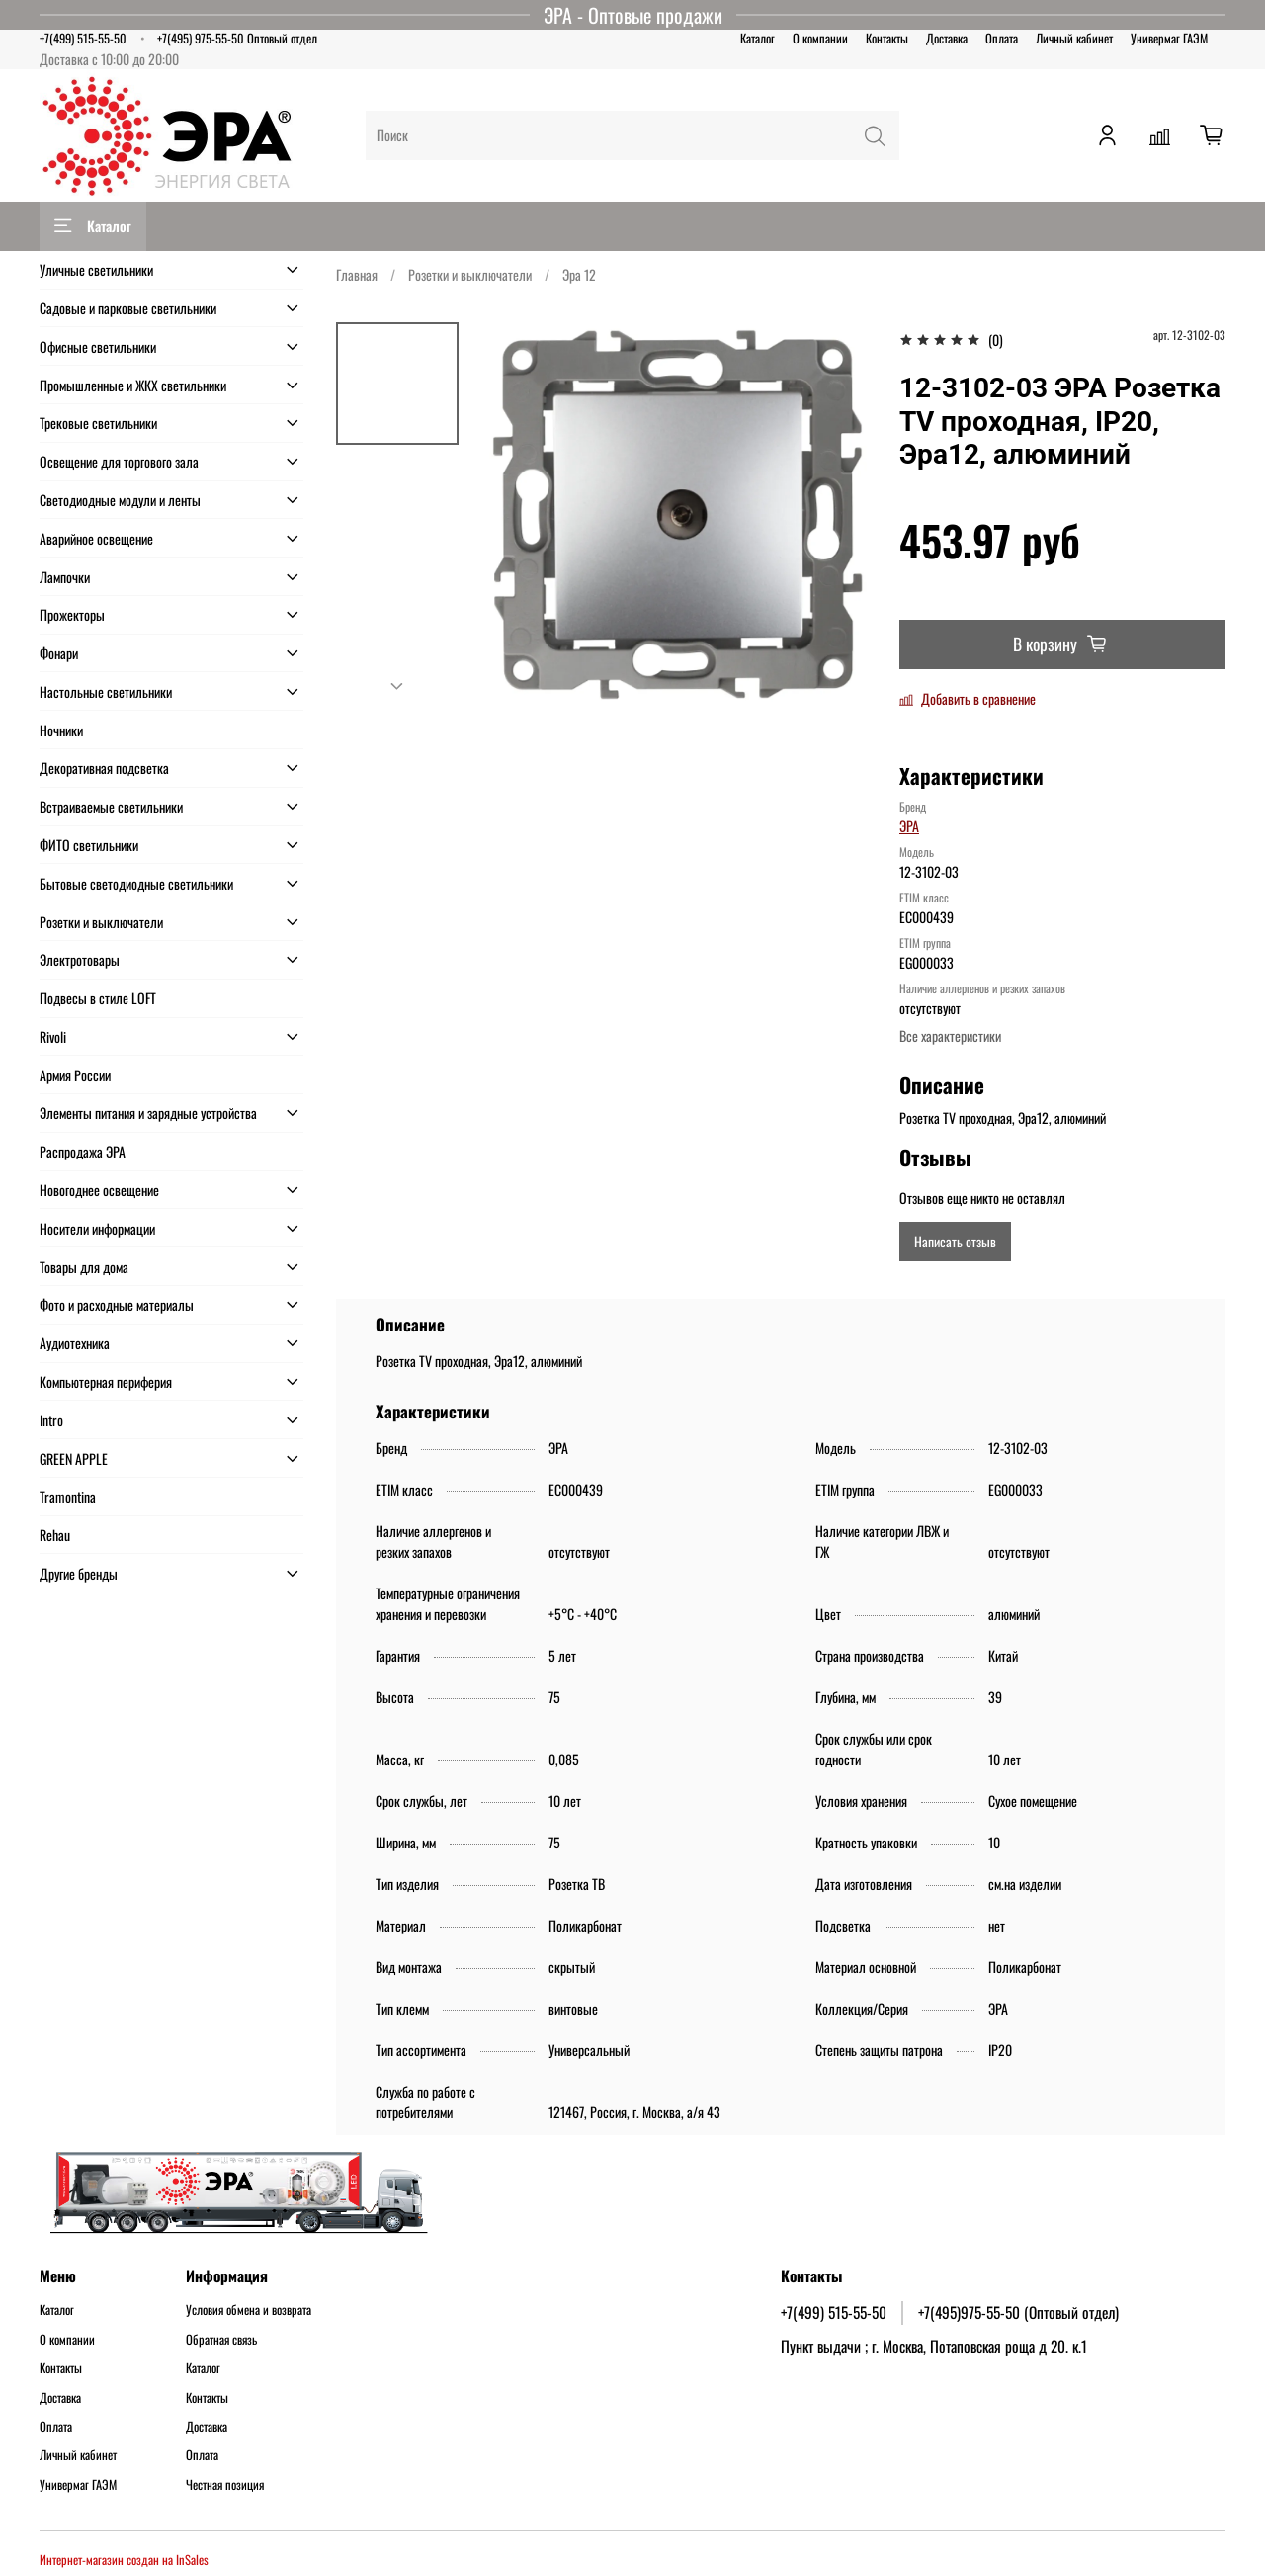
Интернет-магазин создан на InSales (124, 2559)
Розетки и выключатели (470, 274)
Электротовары (80, 959)
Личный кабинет (1074, 38)
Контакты (887, 38)
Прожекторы (72, 614)
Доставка (947, 38)
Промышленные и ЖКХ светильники (133, 385)
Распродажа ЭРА (83, 1151)
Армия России (75, 1075)
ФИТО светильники (89, 844)
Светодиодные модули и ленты (120, 499)
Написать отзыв (955, 1241)
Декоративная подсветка (104, 767)
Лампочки (65, 576)
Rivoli (53, 1036)
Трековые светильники (98, 422)
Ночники (61, 730)
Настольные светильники (106, 691)
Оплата (1001, 38)
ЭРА (909, 826)
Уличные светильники (96, 269)
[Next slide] (397, 686)
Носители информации (97, 1228)
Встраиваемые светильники (111, 806)
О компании (820, 38)
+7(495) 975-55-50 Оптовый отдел (237, 38)
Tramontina (68, 1496)
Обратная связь (221, 2340)
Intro (51, 1420)
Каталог (757, 38)
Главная (357, 274)
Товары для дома (84, 1266)
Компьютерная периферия (106, 1381)
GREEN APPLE (74, 1458)
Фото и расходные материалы (117, 1304)
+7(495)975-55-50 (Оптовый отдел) (1018, 2312)
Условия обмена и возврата (248, 2310)
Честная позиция (225, 2485)
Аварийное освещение (96, 538)
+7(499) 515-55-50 (83, 38)
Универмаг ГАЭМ (1169, 38)
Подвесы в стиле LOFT (98, 997)
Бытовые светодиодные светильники (136, 883)
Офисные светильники (98, 346)
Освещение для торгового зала (119, 461)
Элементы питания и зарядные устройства (148, 1112)
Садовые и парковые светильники (128, 308)
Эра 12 (579, 274)
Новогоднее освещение (99, 1189)
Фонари (59, 653)
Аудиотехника (75, 1342)
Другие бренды (79, 1573)
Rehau (55, 1534)
